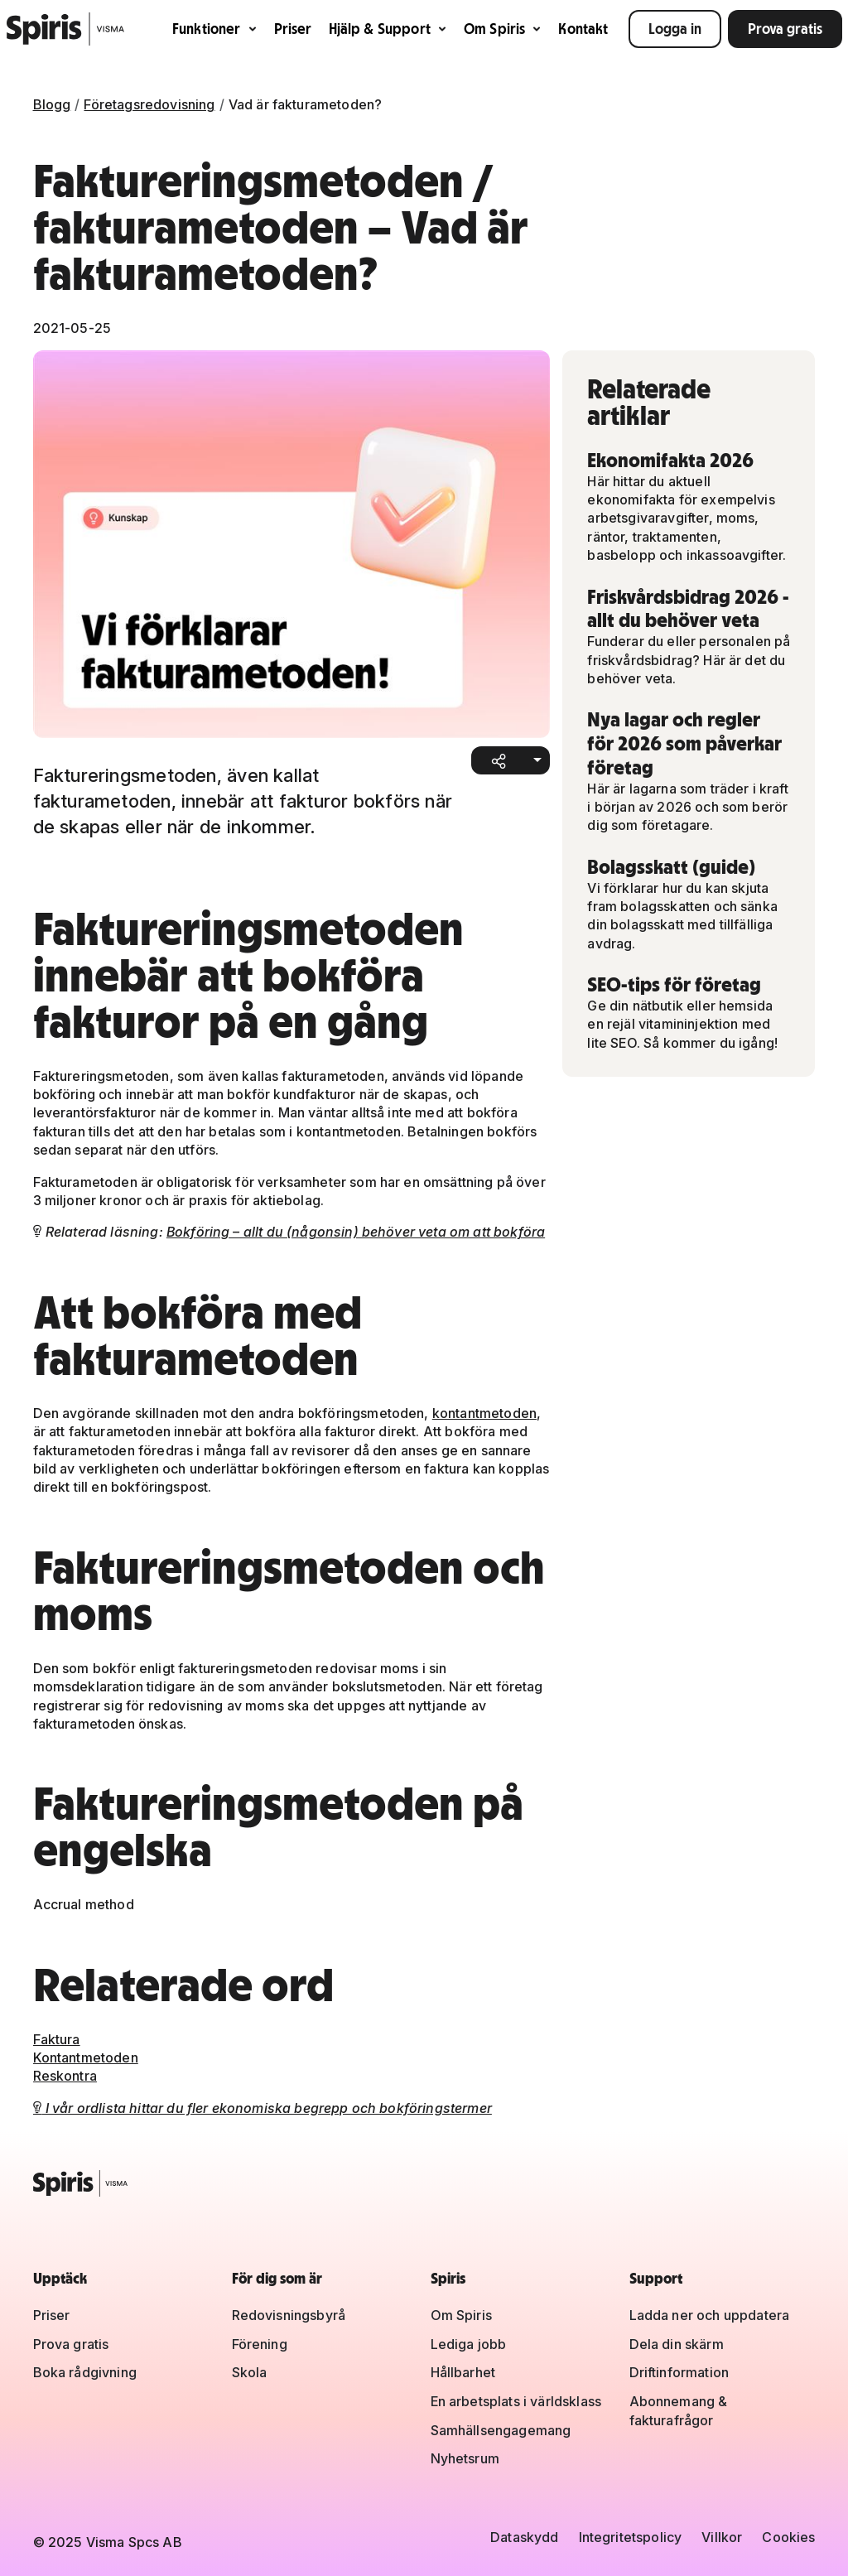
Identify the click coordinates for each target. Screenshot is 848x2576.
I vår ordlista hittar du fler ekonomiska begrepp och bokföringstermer (262, 2108)
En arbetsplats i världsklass (516, 2401)
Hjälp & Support (388, 28)
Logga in (674, 28)
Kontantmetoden (85, 2057)
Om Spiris (503, 28)
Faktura (56, 2039)
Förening (259, 2344)
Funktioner (215, 28)
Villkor (721, 2537)
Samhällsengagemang (501, 2430)
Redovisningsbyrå (289, 2315)
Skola (249, 2372)
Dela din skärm (676, 2344)
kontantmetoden (484, 1413)
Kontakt (583, 28)
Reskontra (65, 2075)
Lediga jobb (469, 2344)
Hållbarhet (463, 2372)
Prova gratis (785, 28)
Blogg (52, 104)
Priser (293, 28)
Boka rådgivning (85, 2372)
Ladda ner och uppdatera (709, 2315)
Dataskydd (524, 2537)
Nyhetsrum (465, 2458)
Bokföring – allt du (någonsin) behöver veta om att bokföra (355, 1231)
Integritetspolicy (630, 2537)
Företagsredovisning (149, 104)
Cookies (788, 2537)
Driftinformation (679, 2372)
